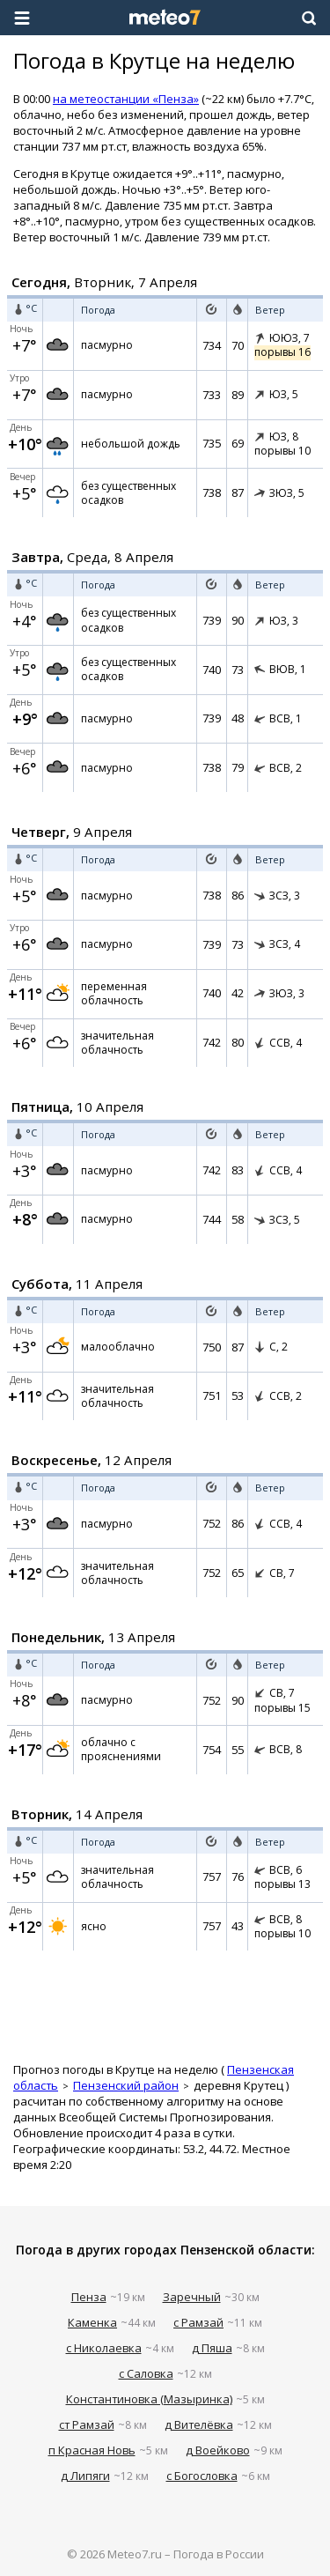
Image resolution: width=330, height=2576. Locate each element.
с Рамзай (198, 2322)
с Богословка (202, 2475)
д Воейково (218, 2450)
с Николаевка (104, 2348)
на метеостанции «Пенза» (126, 99)
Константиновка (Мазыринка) (149, 2399)
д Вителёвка (199, 2424)
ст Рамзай (86, 2424)
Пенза (88, 2297)
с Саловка (146, 2373)
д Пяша (212, 2348)
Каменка (92, 2322)
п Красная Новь (92, 2450)
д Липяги (85, 2475)
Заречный (192, 2297)
